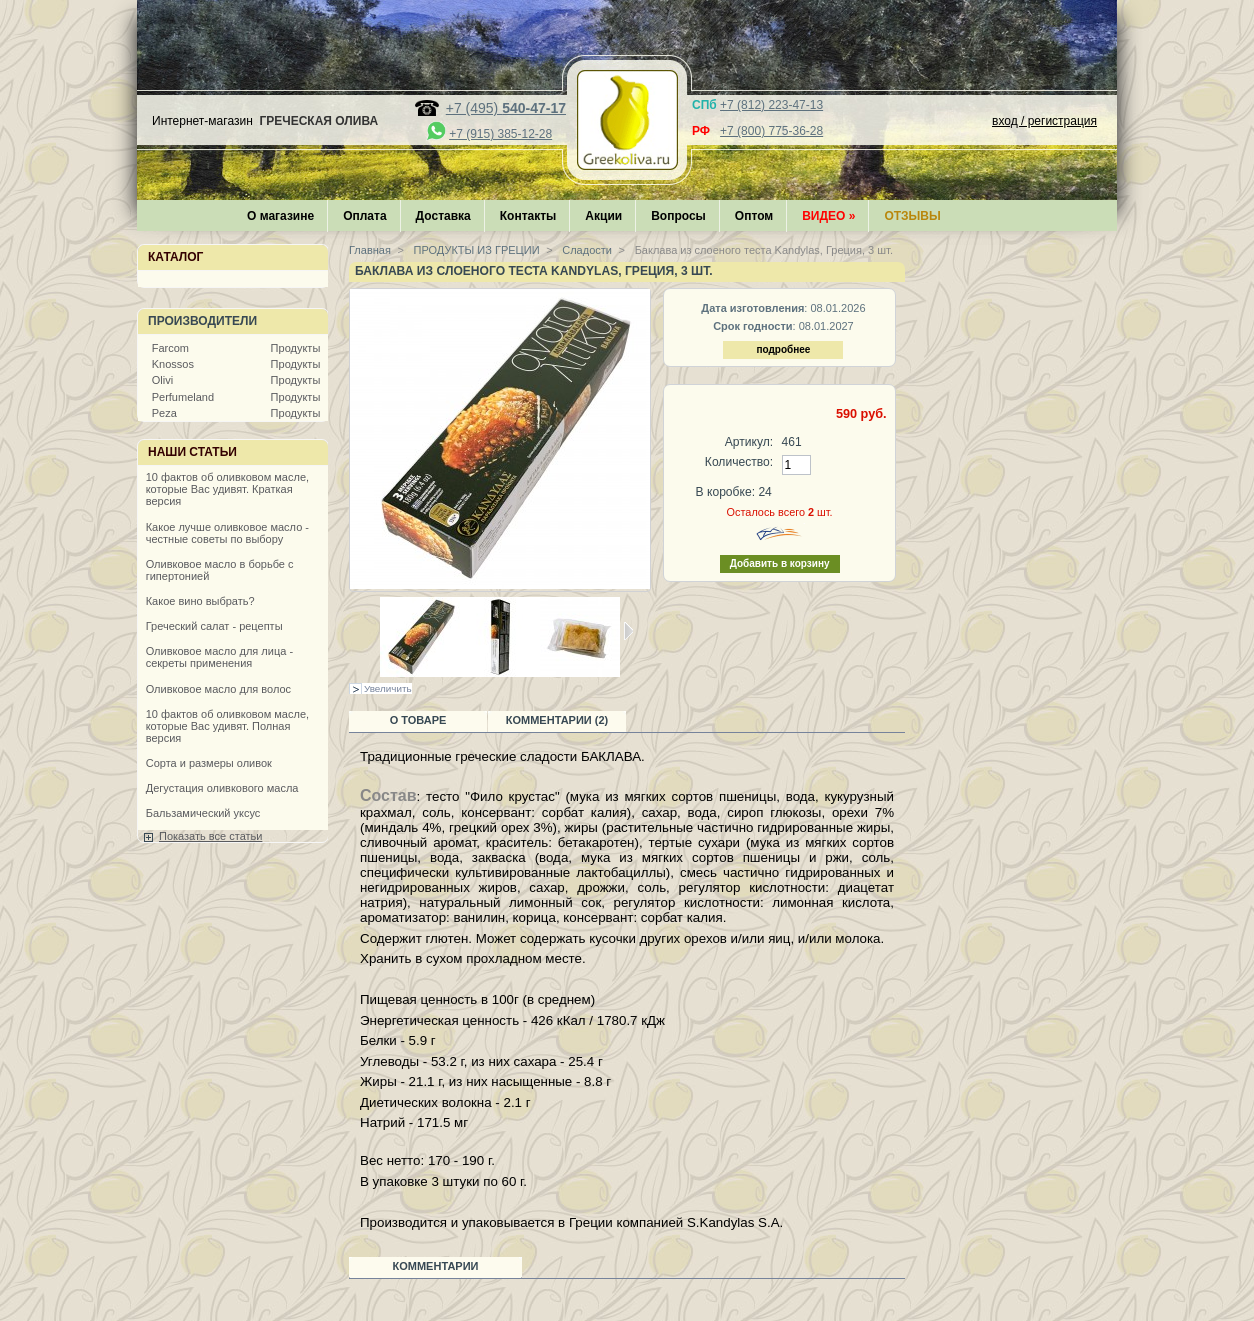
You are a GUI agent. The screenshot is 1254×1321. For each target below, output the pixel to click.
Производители (202, 321)
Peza (164, 413)
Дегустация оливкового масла (222, 788)
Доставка (443, 216)
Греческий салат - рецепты (214, 626)
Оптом (754, 216)
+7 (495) (506, 108)
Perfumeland (183, 397)
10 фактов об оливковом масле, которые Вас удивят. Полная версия (227, 726)
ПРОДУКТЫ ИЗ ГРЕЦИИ (475, 250)
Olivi (162, 380)
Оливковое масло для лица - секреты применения (219, 657)
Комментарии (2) (557, 720)
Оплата (364, 216)
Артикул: (749, 442)
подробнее (783, 349)
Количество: (739, 462)
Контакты (528, 216)
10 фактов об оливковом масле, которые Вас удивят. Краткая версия (227, 489)
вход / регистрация (1044, 121)
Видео (828, 216)
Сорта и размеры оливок (209, 763)
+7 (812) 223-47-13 (771, 105)
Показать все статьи (210, 836)
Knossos (173, 364)
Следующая (628, 631)
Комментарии (436, 1266)
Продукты (296, 348)
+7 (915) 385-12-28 (500, 134)
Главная (370, 250)
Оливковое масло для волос (218, 689)
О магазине (280, 216)
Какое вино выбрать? (200, 601)
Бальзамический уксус (203, 813)
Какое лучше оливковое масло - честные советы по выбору (227, 533)
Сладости (585, 250)
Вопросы (678, 216)
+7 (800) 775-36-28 (771, 131)
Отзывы (912, 216)
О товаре (418, 720)
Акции (603, 216)
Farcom (170, 348)
